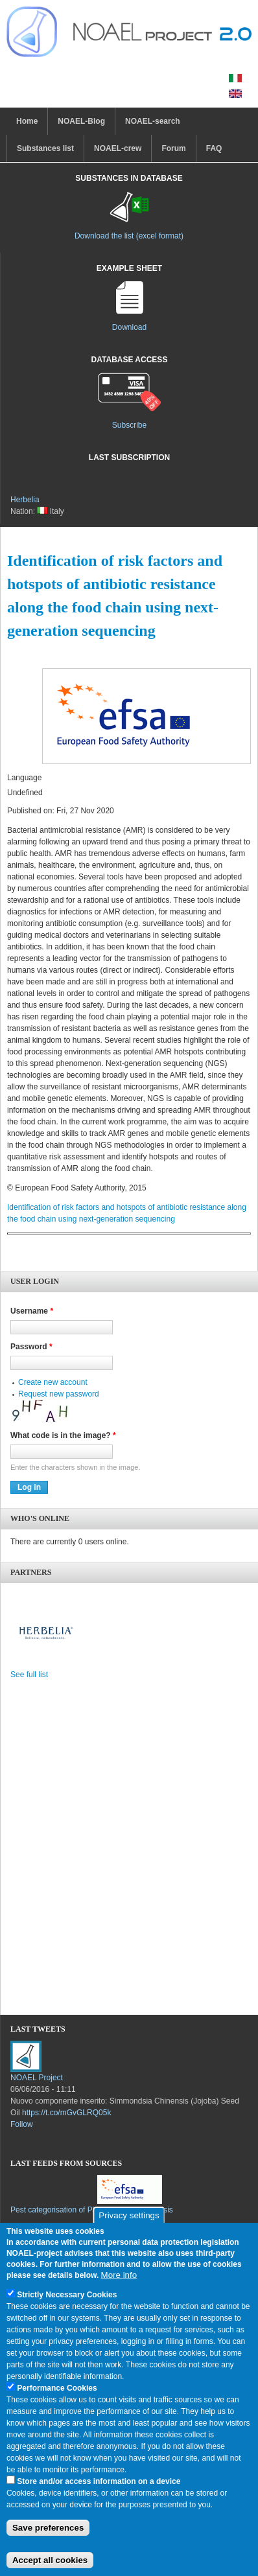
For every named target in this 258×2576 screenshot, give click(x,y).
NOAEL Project (36, 2077)
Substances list (45, 148)
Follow (21, 2124)
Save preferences (48, 2528)
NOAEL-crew (117, 148)
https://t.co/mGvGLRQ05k (66, 2112)
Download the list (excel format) (129, 235)
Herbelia (25, 499)
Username (31, 1311)
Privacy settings (129, 2215)
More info (119, 2275)
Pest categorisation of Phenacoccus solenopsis (91, 2209)
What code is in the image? (63, 1435)
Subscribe (129, 425)
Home (27, 121)
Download (129, 327)
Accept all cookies (50, 2560)
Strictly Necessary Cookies (67, 2294)
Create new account (53, 1382)
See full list (29, 1674)
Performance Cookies (57, 2388)
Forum (173, 148)
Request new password (58, 1393)
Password (31, 1346)
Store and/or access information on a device (98, 2481)
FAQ (214, 148)
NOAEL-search (152, 121)
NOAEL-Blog (81, 121)
